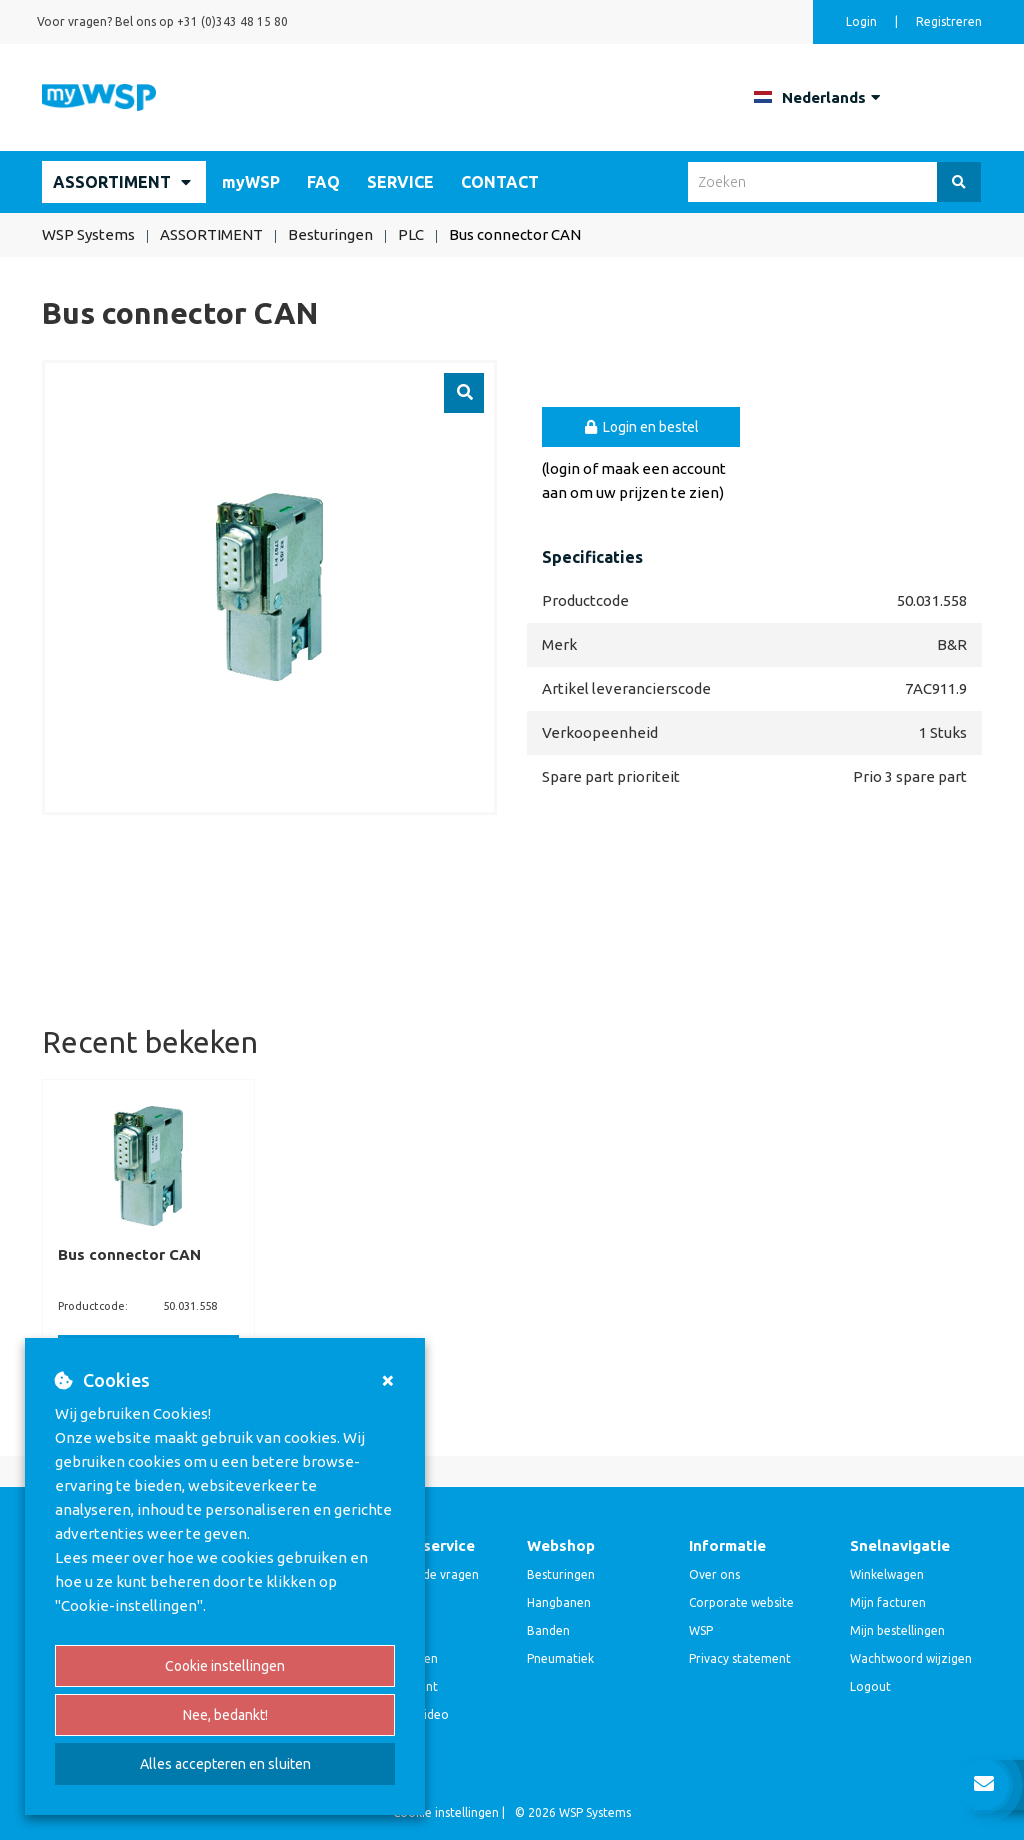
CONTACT (500, 182)
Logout (870, 1686)
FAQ (323, 182)
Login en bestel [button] (641, 427)
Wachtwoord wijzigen (911, 1658)
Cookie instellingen (225, 1666)
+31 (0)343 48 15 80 (232, 21)
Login (863, 21)
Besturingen (561, 1574)
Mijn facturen (888, 1602)
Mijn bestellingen (897, 1630)
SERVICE (400, 182)
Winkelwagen (887, 1574)
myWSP (251, 182)
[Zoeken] (959, 182)
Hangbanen (559, 1602)
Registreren (949, 21)
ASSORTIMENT (112, 182)
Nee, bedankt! (225, 1715)
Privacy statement (740, 1658)
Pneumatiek (560, 1658)
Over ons (714, 1574)
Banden (548, 1630)
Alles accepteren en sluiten (225, 1764)
